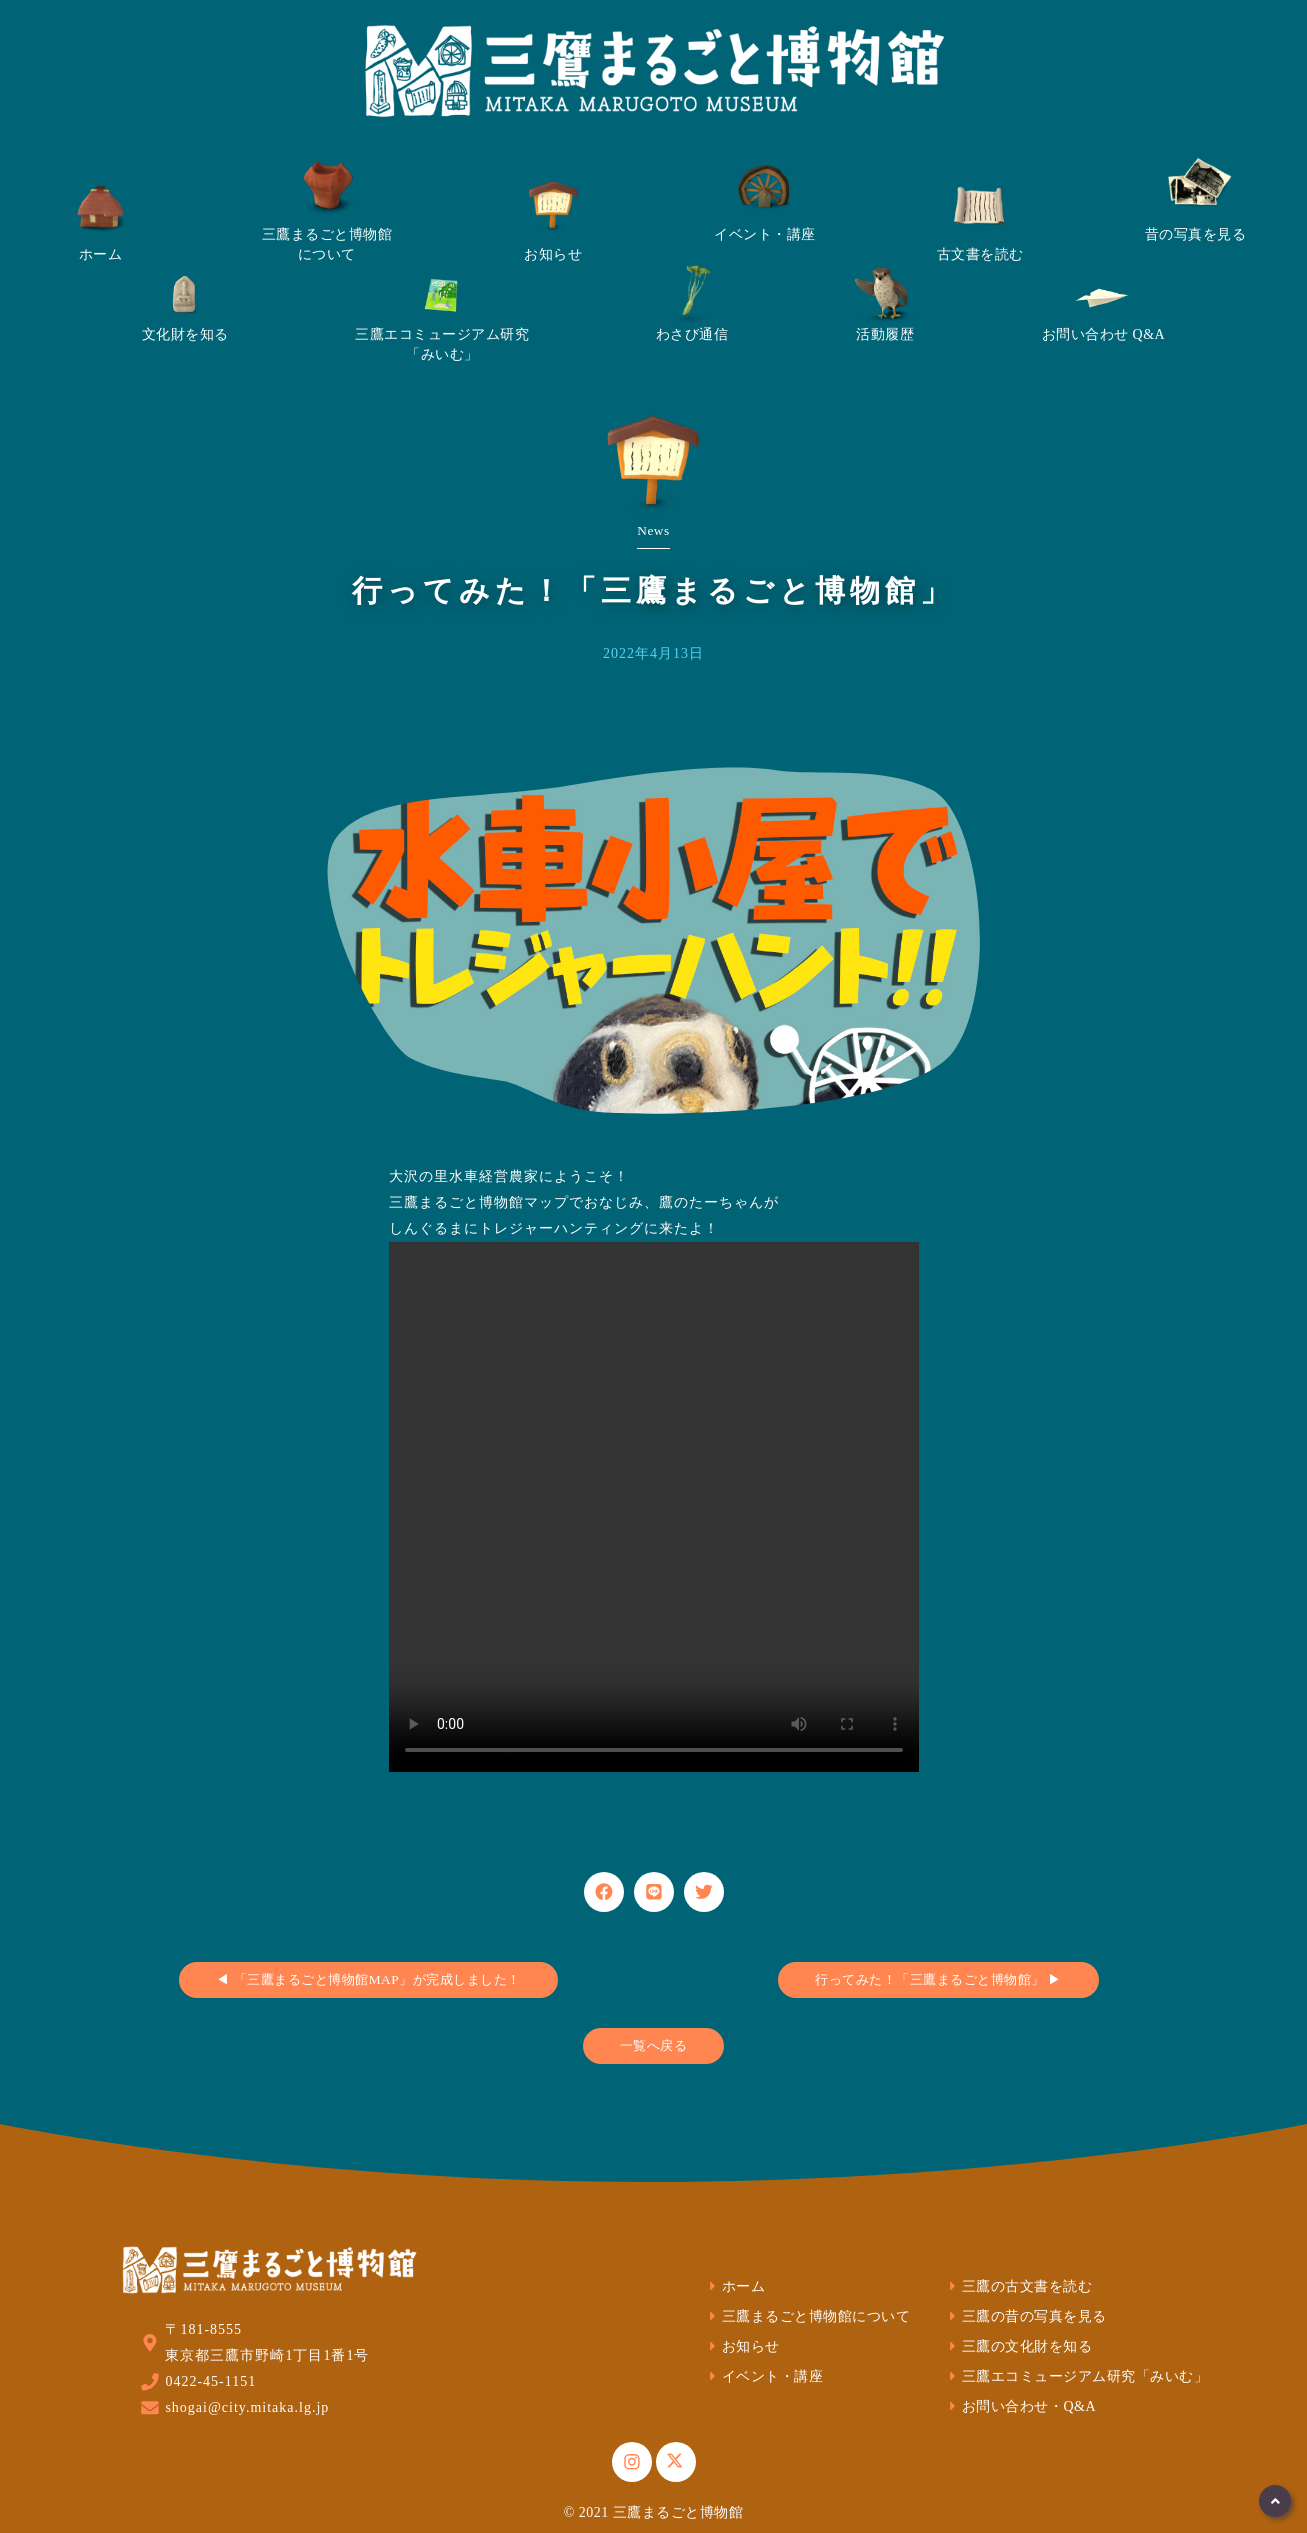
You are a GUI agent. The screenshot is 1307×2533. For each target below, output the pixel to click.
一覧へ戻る (654, 2045)
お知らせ (742, 2346)
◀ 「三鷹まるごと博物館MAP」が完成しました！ (368, 1979)
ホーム (734, 2286)
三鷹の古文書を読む (1018, 2286)
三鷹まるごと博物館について (807, 2316)
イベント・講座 (763, 2376)
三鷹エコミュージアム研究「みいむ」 (1076, 2376)
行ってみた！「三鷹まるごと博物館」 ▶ (938, 1979)
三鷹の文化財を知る (1018, 2346)
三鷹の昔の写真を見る (1025, 2316)
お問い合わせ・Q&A (1020, 2406)
